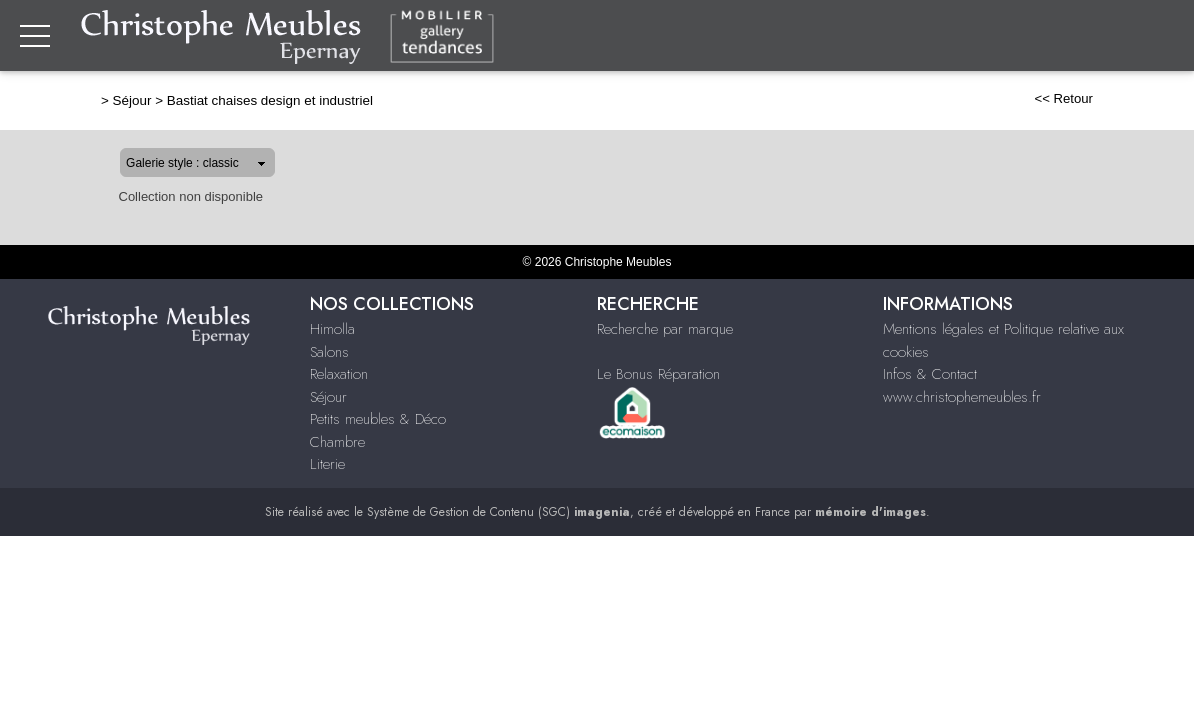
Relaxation (339, 374)
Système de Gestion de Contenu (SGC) (498, 512)
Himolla (332, 329)
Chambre (337, 442)
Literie (327, 464)
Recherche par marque (665, 329)
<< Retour (1127, 98)
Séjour (68, 100)
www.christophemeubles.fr (962, 397)
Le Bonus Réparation (658, 374)
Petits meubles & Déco (378, 419)
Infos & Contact (930, 374)
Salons (329, 352)
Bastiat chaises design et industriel (206, 100)
